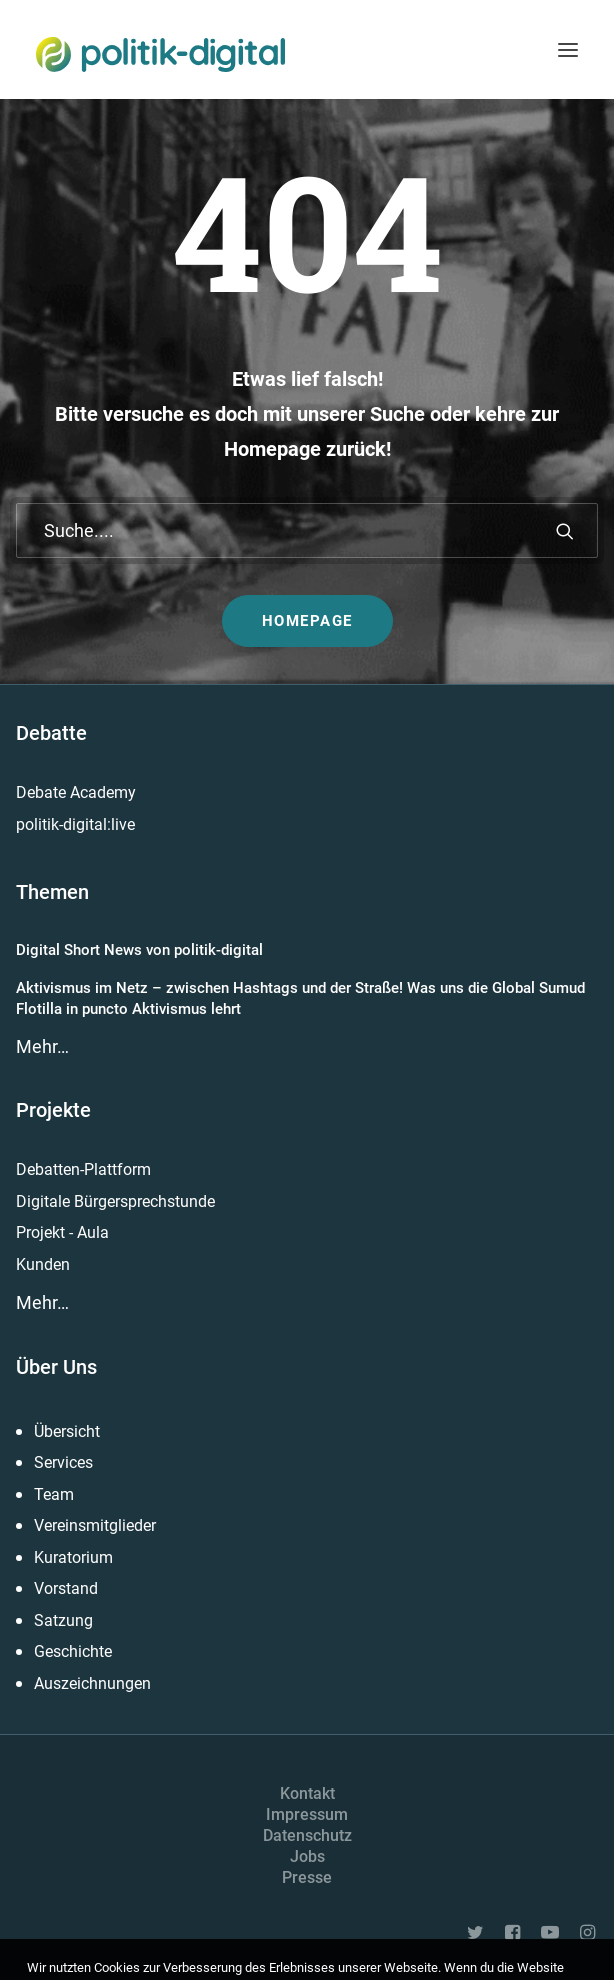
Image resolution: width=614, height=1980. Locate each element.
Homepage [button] (307, 621)
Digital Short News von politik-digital (139, 950)
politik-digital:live (75, 824)
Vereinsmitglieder (95, 1525)
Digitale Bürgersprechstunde (115, 1201)
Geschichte (73, 1651)
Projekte (53, 1110)
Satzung (63, 1620)
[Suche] (307, 530)
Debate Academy (76, 792)
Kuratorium (73, 1557)
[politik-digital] (160, 54)
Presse (307, 1877)
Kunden (43, 1264)
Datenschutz (307, 1835)
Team (54, 1494)
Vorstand (66, 1588)
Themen (52, 892)
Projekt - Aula (62, 1232)
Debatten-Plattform (83, 1169)
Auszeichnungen (92, 1683)
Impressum (307, 1814)
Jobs (307, 1856)
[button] (568, 49)
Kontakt (307, 1793)
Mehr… (42, 1046)
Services (63, 1462)
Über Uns (56, 1367)
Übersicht (67, 1431)
